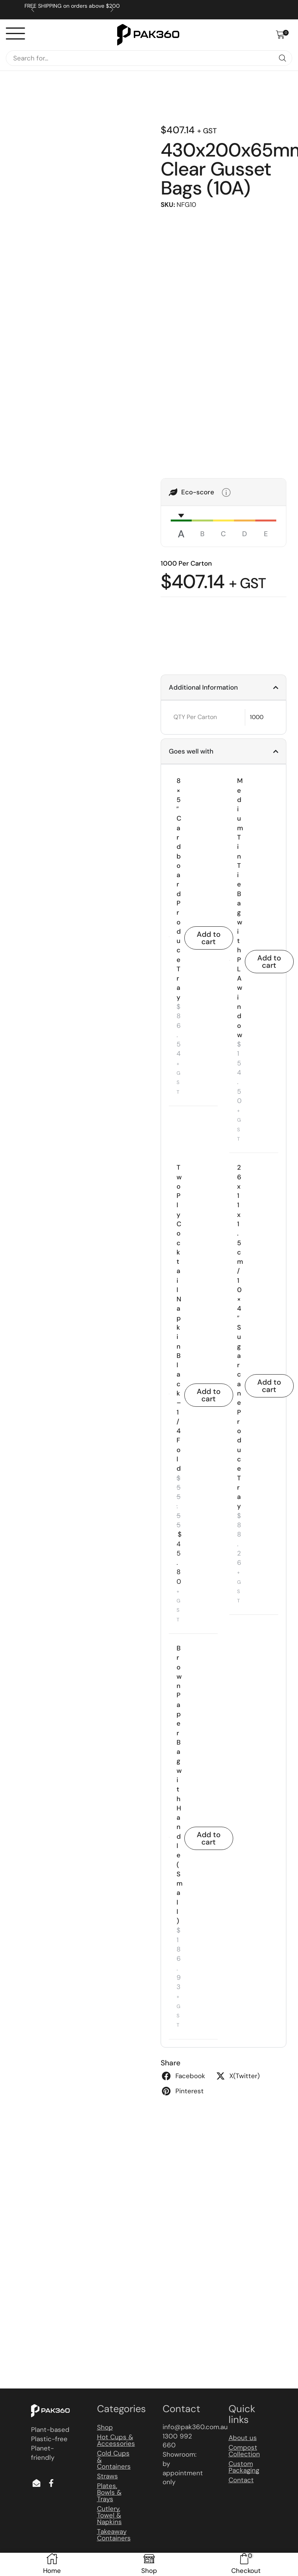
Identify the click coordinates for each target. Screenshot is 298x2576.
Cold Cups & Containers (114, 2460)
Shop (105, 2427)
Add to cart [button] (208, 937)
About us (243, 2437)
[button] (282, 35)
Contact (241, 2480)
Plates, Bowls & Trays (109, 2492)
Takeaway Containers (114, 2534)
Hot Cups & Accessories (116, 2440)
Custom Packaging (244, 2466)
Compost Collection (244, 2450)
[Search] (282, 58)
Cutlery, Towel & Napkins (109, 2515)
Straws (107, 2476)
